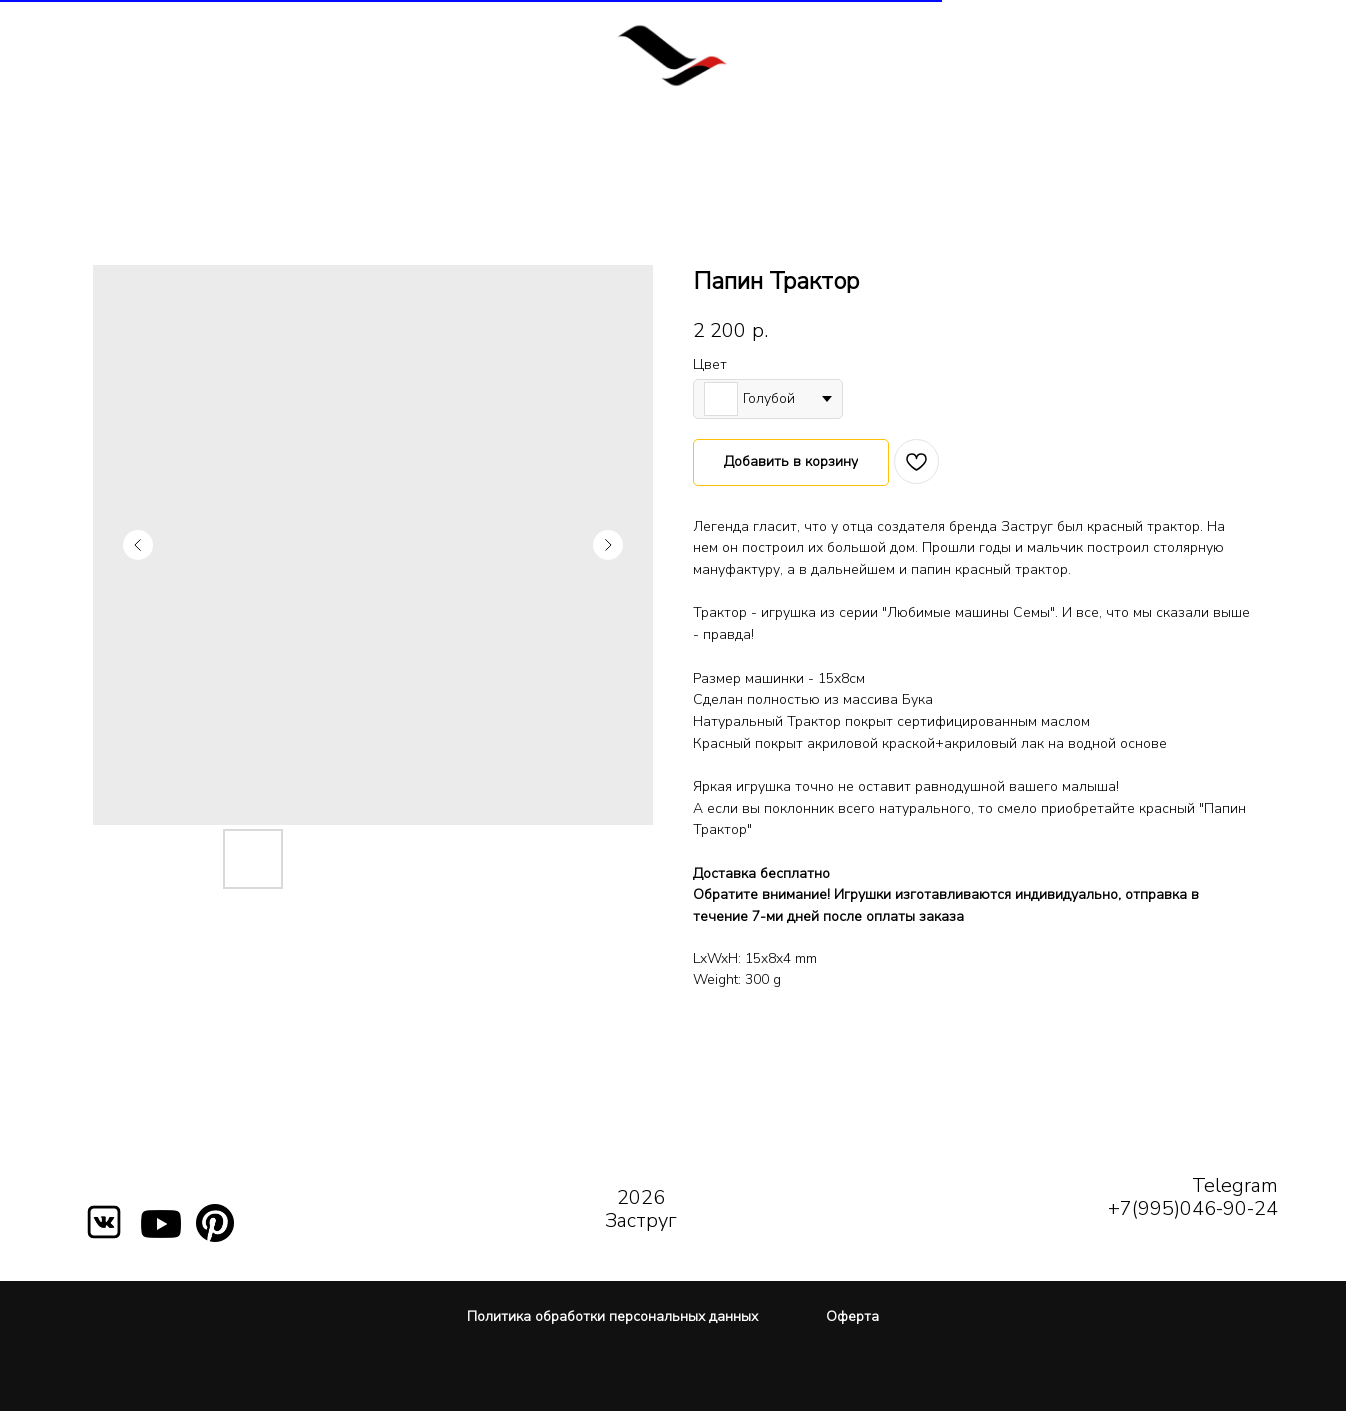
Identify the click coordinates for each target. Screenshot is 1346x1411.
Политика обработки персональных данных (612, 1316)
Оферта (852, 1316)
